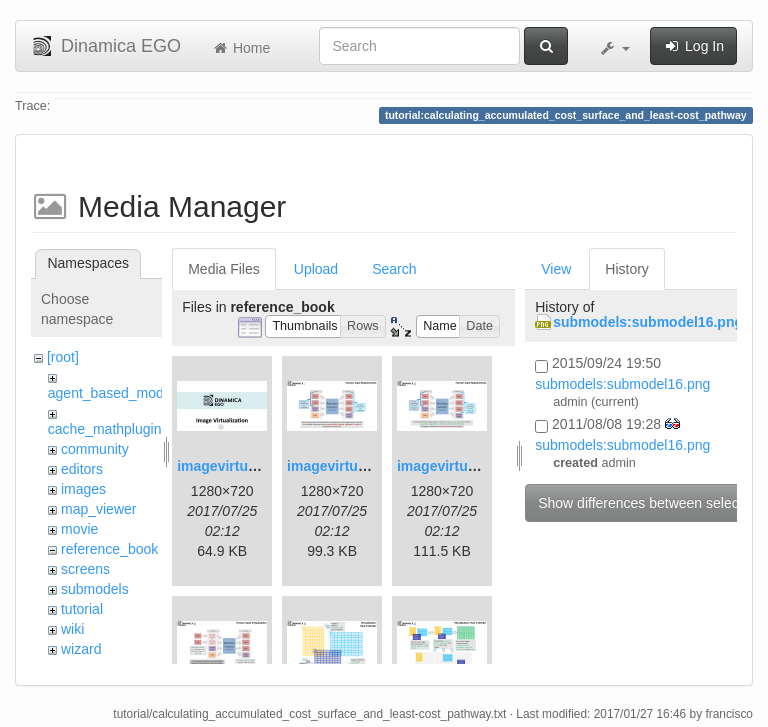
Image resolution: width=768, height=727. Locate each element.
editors (82, 469)
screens (85, 569)
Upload (316, 269)
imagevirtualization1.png (259, 466)
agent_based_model (111, 393)
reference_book (109, 549)
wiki (72, 629)
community (95, 449)
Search (394, 269)
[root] (63, 357)
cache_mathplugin (105, 429)
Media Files (224, 269)
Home (240, 48)
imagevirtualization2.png (369, 466)
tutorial (82, 609)
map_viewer (98, 509)
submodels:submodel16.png (648, 322)
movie (79, 529)
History (627, 269)
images (83, 489)
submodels (95, 589)
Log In (693, 46)
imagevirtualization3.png (479, 466)
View (556, 269)
